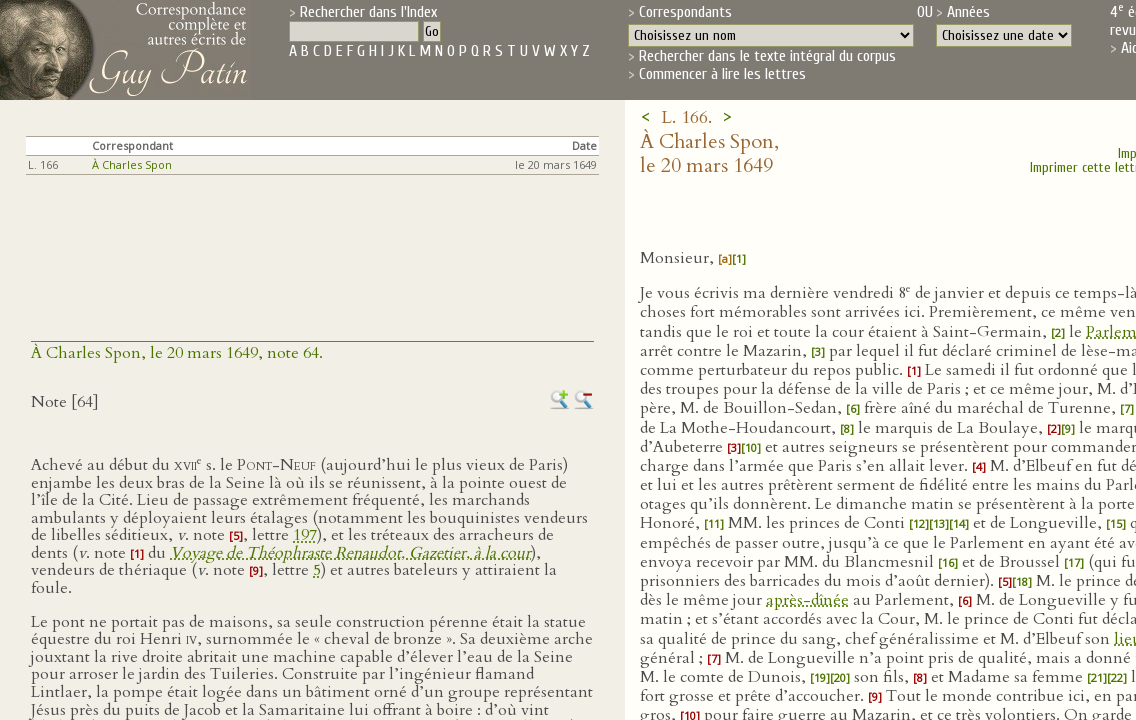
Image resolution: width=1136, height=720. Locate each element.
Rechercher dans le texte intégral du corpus (767, 56)
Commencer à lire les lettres (722, 74)
